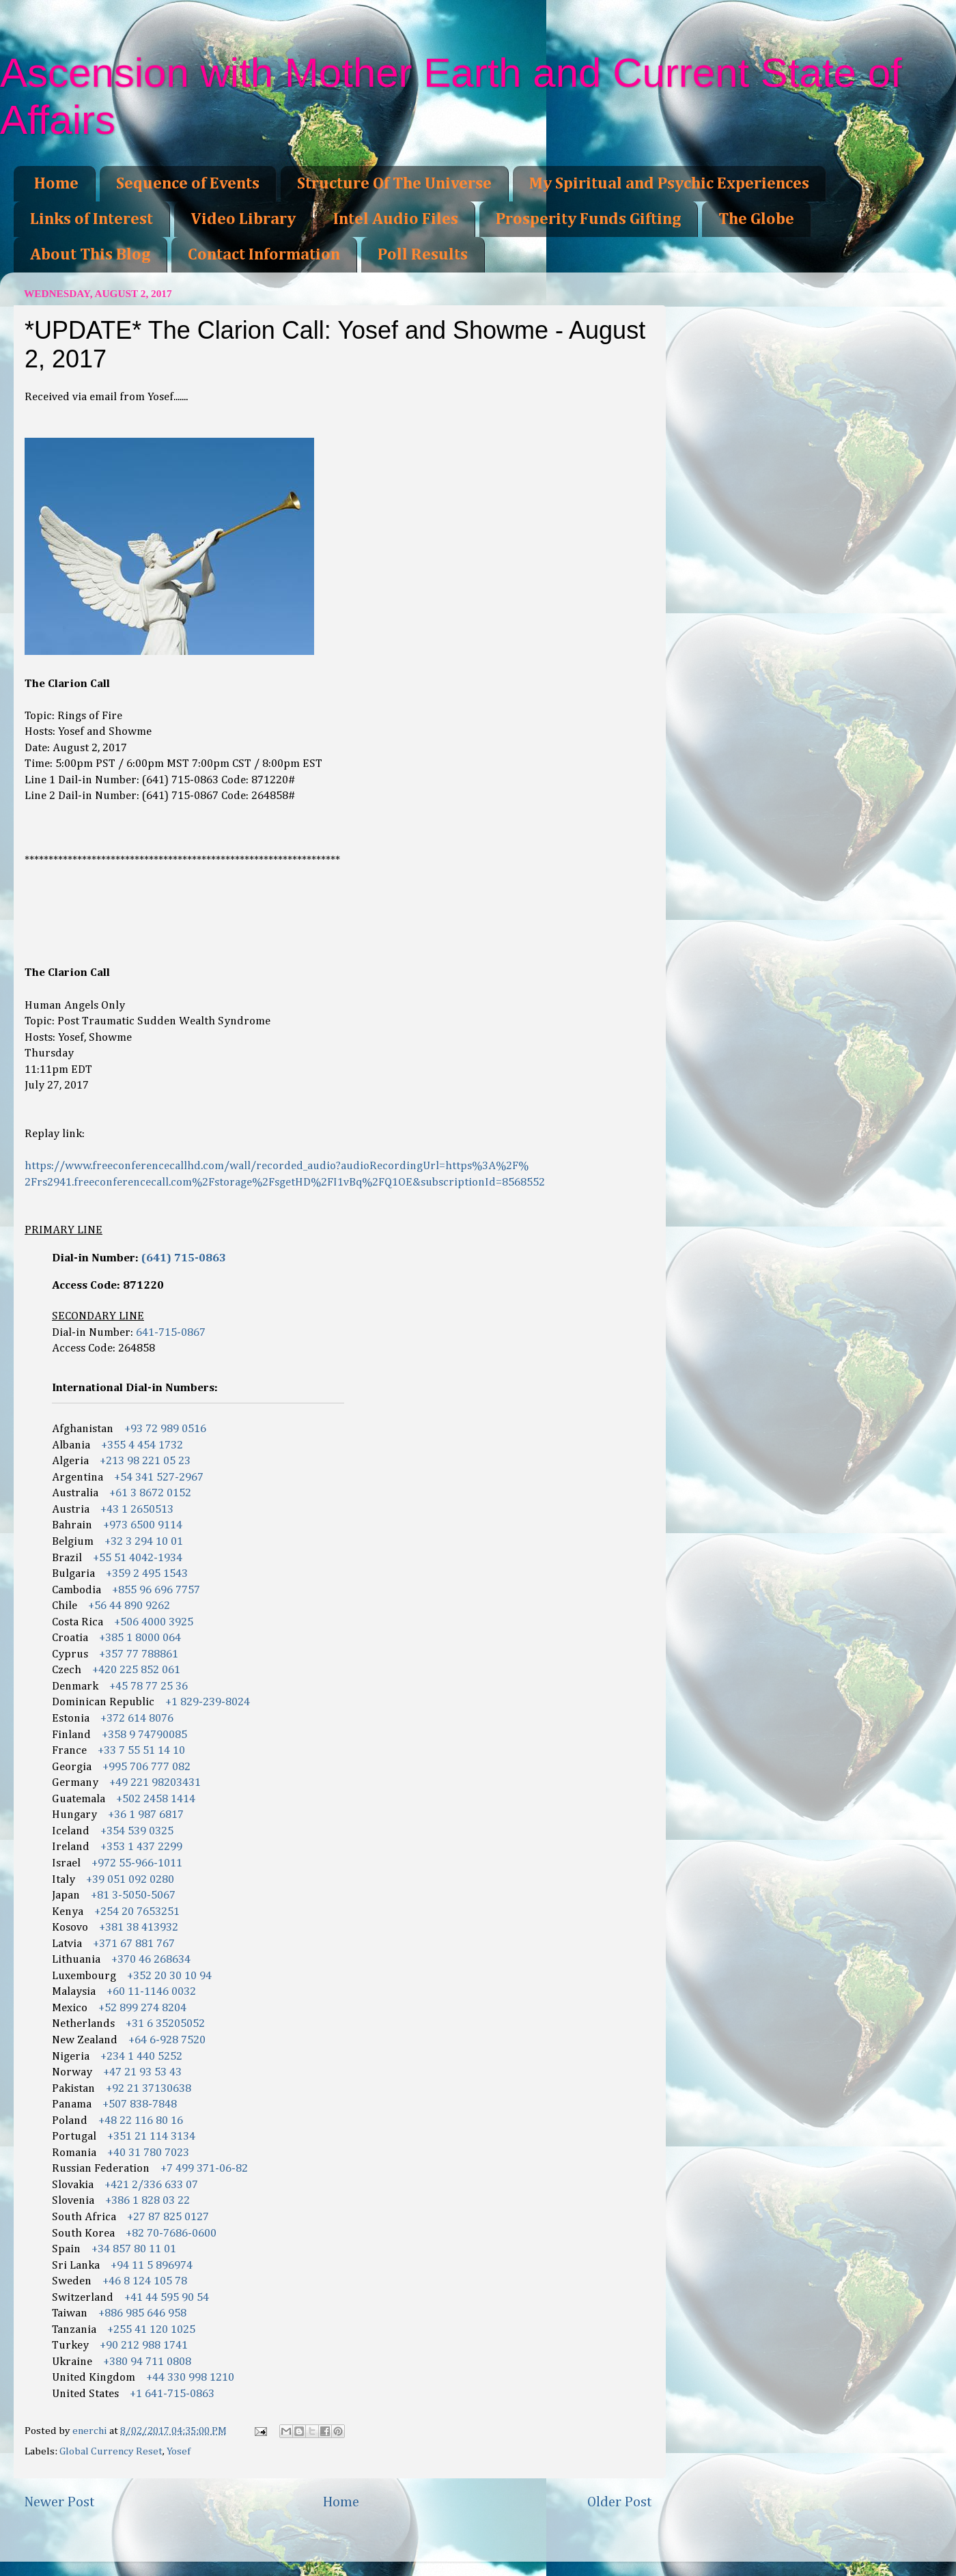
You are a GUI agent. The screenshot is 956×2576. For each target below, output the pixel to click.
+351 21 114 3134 (151, 2136)
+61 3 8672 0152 (150, 1493)
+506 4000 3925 (153, 1622)
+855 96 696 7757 (156, 1590)
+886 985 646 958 (142, 2313)
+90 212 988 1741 (144, 2345)
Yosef (179, 2451)
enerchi (90, 2431)
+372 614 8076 (136, 1718)
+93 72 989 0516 (165, 1429)
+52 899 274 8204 (142, 2008)
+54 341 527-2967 (158, 1477)
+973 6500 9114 (142, 1525)
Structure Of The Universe (394, 184)
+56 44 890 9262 (129, 1606)
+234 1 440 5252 (141, 2056)
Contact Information (264, 255)
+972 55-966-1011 (137, 1863)
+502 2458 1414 (155, 1799)
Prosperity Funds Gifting (588, 219)
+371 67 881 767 (134, 1944)
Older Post (619, 2502)
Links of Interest (91, 219)
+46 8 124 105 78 (144, 2281)
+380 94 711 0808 (147, 2362)
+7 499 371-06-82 (204, 2168)
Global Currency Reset (111, 2451)
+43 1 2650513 (136, 1509)
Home (56, 184)
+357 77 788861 (138, 1654)
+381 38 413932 (138, 1927)
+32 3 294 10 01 (143, 1542)
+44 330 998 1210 (190, 2377)
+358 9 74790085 (144, 1735)
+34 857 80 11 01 (134, 2249)
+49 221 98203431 (155, 1783)
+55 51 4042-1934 (137, 1558)
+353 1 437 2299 (141, 1847)
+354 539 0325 (136, 1831)
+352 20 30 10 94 (169, 1976)
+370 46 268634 (151, 1959)
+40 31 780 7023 (148, 2153)
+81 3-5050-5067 (133, 1895)
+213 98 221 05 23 (145, 1461)
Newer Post (59, 2502)
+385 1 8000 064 (140, 1638)
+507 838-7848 (139, 2104)
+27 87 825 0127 (168, 2217)
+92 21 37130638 (148, 2089)
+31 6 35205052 (165, 2024)
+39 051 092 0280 (130, 1880)
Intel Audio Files (395, 219)
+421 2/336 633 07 (151, 2185)
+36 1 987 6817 (146, 1815)
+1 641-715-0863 (172, 2394)
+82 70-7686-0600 (171, 2233)
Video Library (243, 219)
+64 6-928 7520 (167, 2040)
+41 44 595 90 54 (166, 2298)
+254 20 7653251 (137, 1912)
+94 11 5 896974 (152, 2265)
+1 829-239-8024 (207, 1702)
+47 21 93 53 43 (142, 2072)
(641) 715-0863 (183, 1258)
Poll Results (423, 255)
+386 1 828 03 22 (147, 2201)
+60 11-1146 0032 (151, 1992)
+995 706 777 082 (146, 1767)
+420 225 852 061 (136, 1670)
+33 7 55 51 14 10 (141, 1750)
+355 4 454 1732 (142, 1445)
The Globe (756, 219)
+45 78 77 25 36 (148, 1686)
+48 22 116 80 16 (140, 2121)
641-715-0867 (171, 1333)
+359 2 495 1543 (147, 1574)
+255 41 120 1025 (151, 2330)
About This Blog (90, 255)
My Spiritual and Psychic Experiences (669, 184)
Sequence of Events (187, 184)
